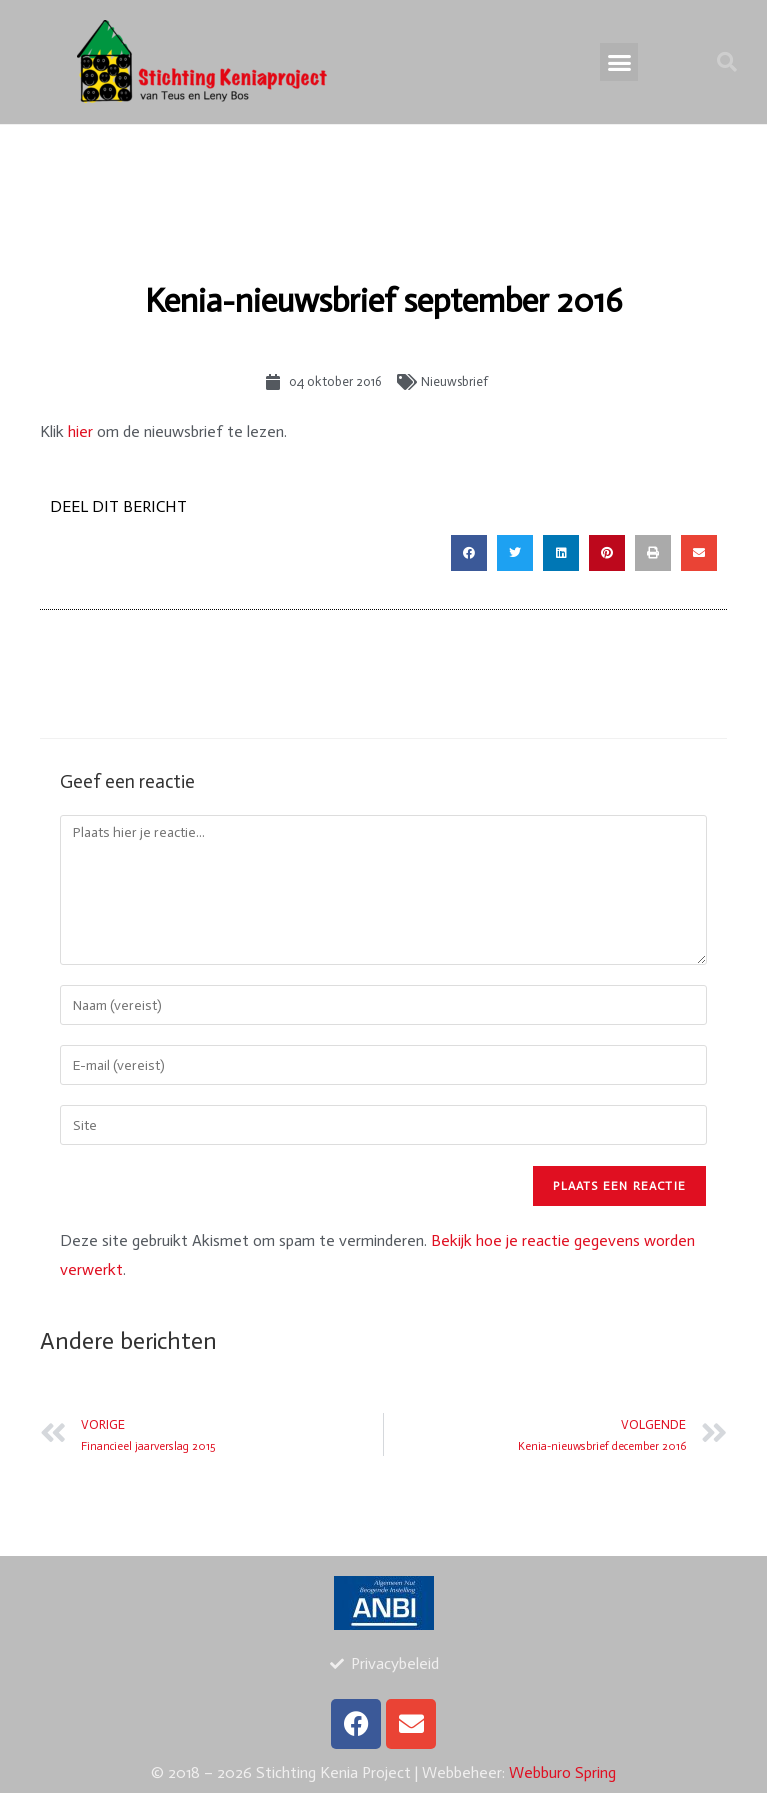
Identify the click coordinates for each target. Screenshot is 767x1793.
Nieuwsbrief (454, 381)
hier (80, 431)
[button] (619, 62)
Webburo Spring (562, 1772)
